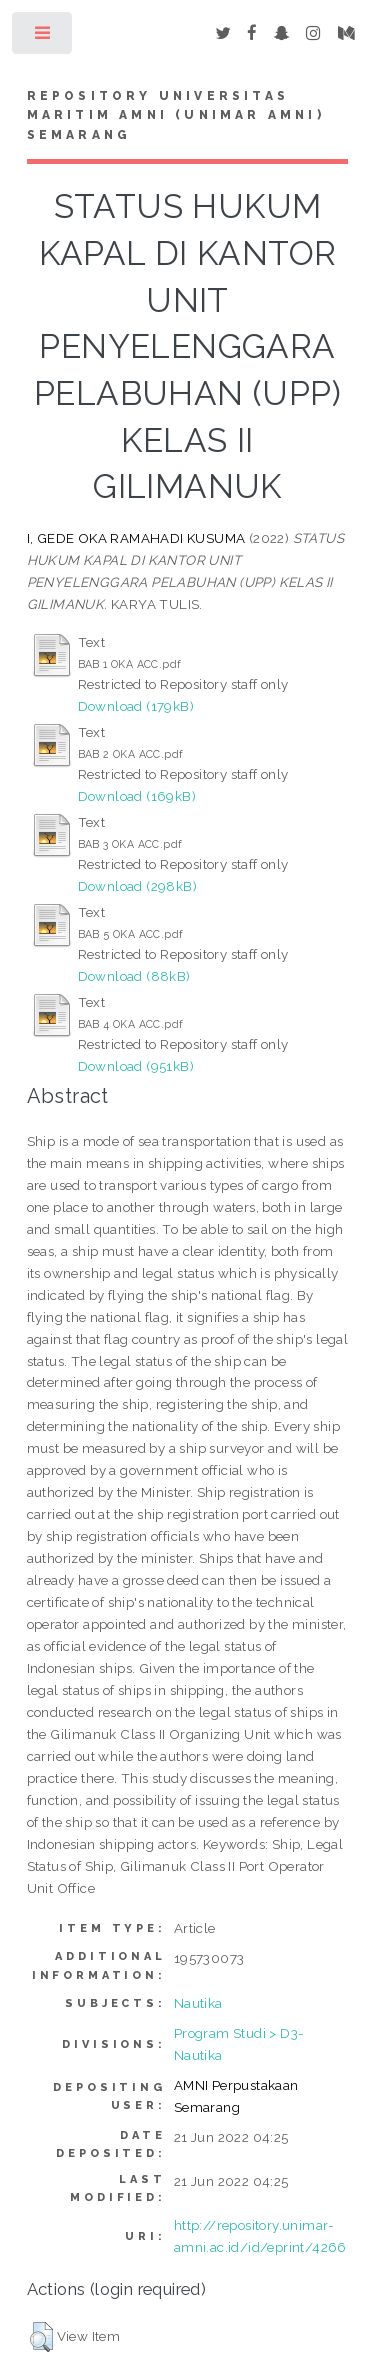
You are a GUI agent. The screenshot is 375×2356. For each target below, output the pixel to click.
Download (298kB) (137, 886)
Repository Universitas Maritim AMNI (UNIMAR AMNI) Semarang (176, 116)
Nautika (198, 2003)
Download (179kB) (136, 706)
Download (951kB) (136, 1066)
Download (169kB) (137, 796)
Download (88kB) (134, 976)
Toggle (43, 37)
